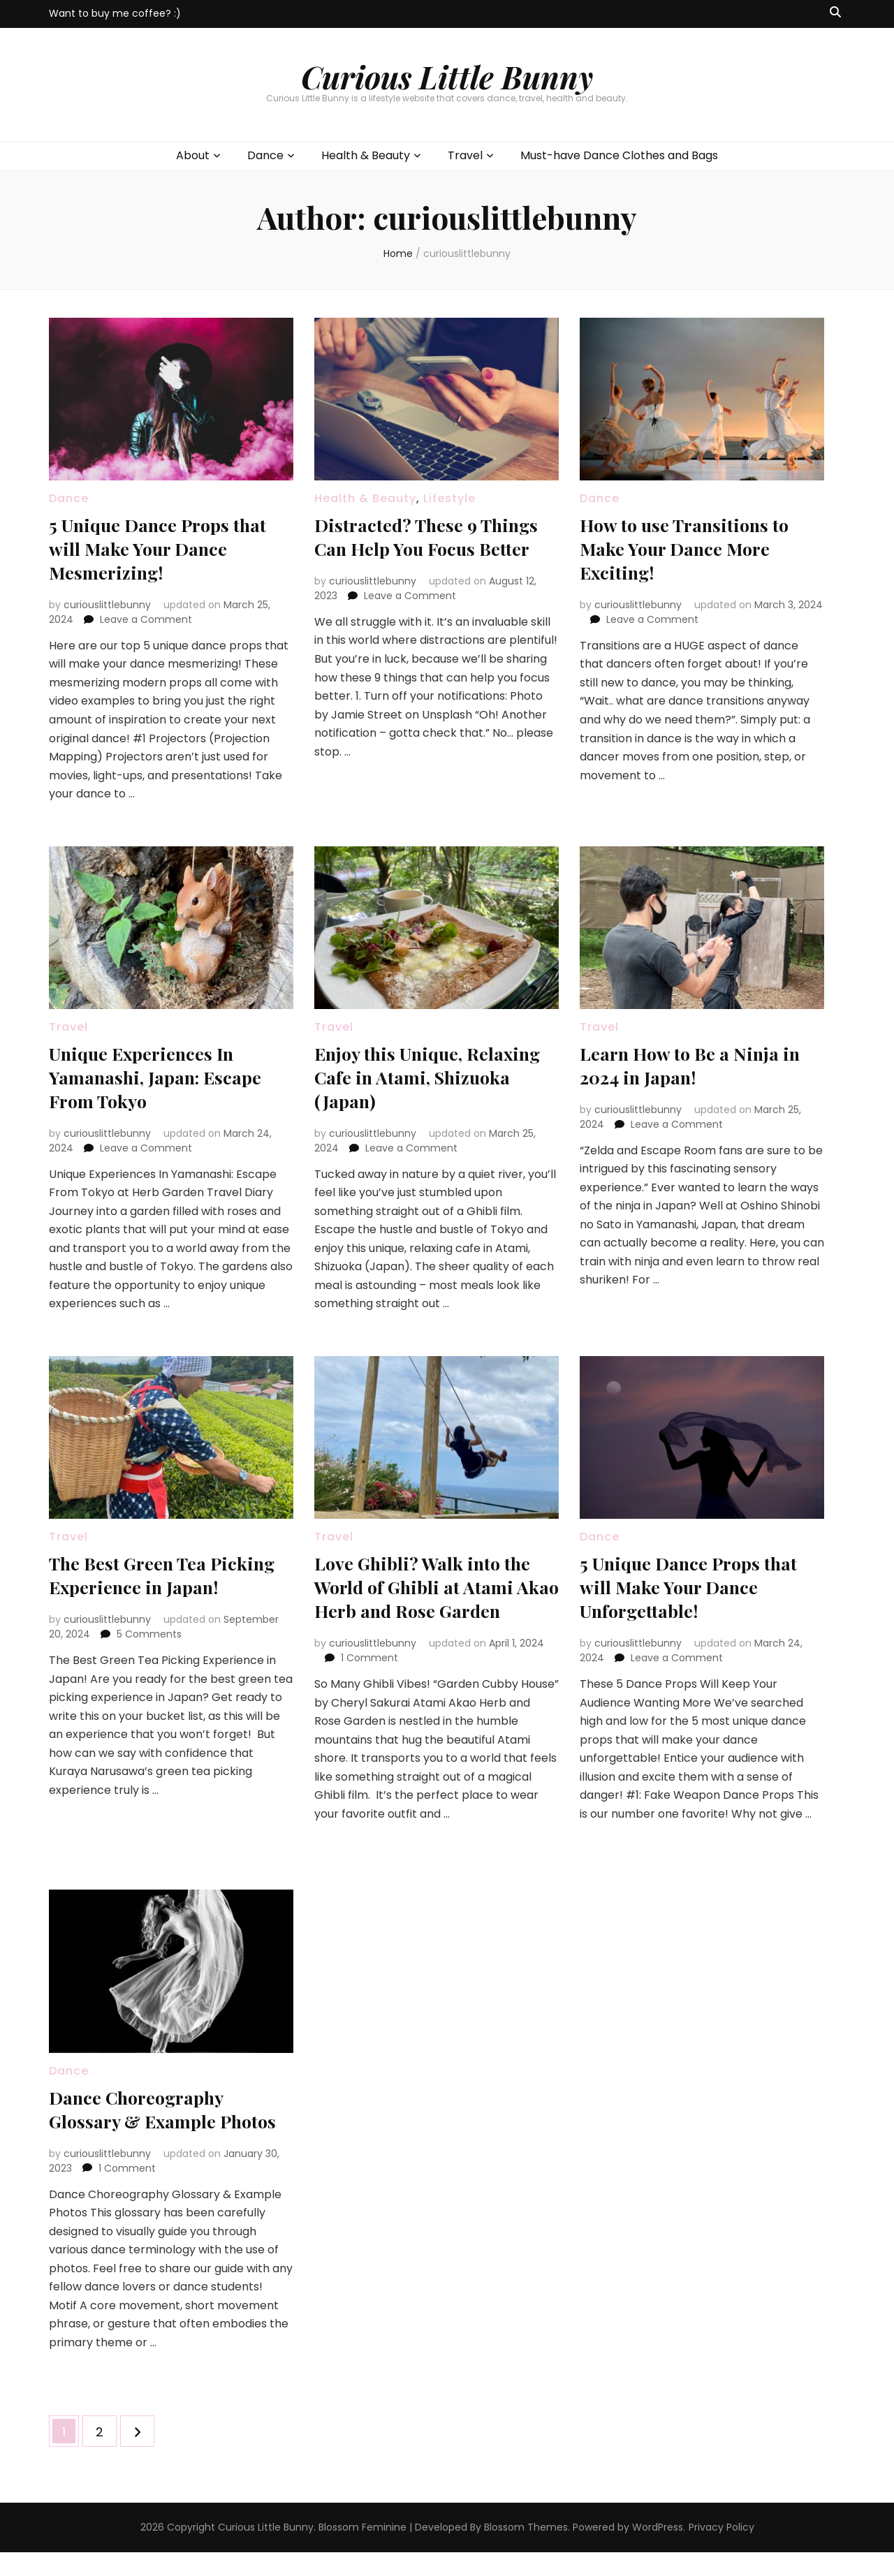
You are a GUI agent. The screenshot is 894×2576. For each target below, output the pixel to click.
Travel (465, 155)
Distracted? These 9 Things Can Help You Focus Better (436, 536)
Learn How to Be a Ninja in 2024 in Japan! (700, 1064)
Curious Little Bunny (447, 76)
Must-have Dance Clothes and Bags (619, 155)
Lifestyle (449, 498)
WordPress (657, 2551)
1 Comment (369, 1681)
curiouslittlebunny (107, 605)
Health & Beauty (365, 155)
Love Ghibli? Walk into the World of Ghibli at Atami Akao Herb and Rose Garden (433, 1598)
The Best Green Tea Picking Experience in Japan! (148, 1586)
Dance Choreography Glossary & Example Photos (145, 2120)
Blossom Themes (526, 2551)
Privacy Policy (721, 2551)
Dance (265, 155)
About (193, 155)
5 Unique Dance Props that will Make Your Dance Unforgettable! (699, 1586)
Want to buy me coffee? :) (115, 13)
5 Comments (149, 1658)
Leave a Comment (146, 619)
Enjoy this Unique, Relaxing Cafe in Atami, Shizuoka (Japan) (420, 1076)
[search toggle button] (835, 12)
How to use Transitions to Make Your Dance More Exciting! (694, 547)
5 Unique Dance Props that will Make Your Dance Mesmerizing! (168, 547)
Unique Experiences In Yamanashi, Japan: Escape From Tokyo (164, 1076)
